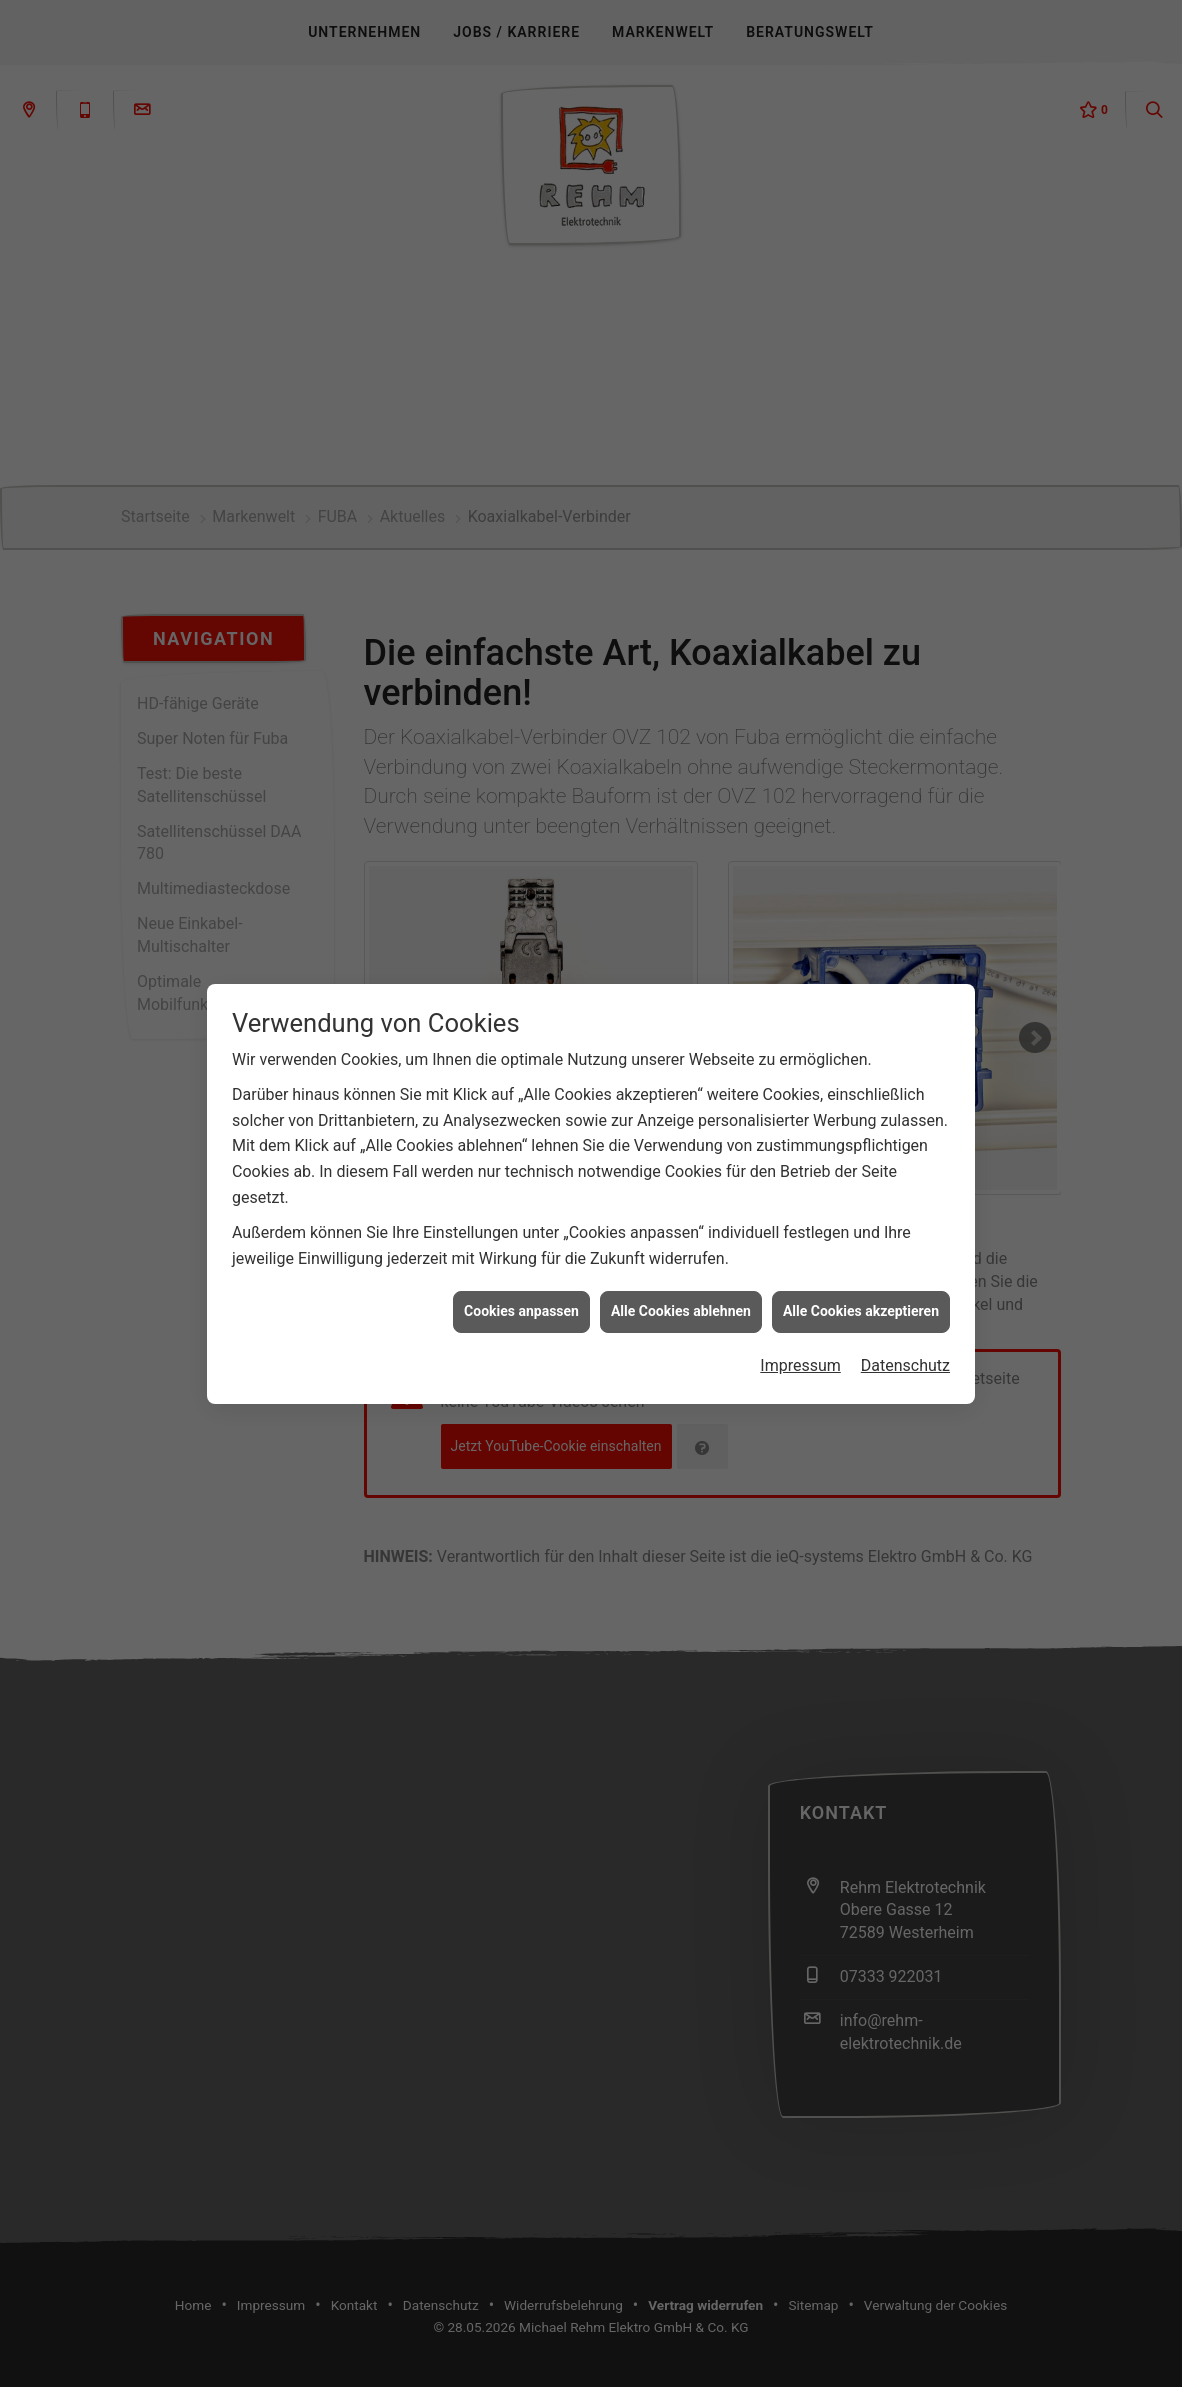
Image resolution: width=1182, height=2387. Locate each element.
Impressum (800, 1319)
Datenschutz (905, 1319)
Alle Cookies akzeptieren (861, 1265)
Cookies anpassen (521, 1265)
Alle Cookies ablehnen (681, 1265)
